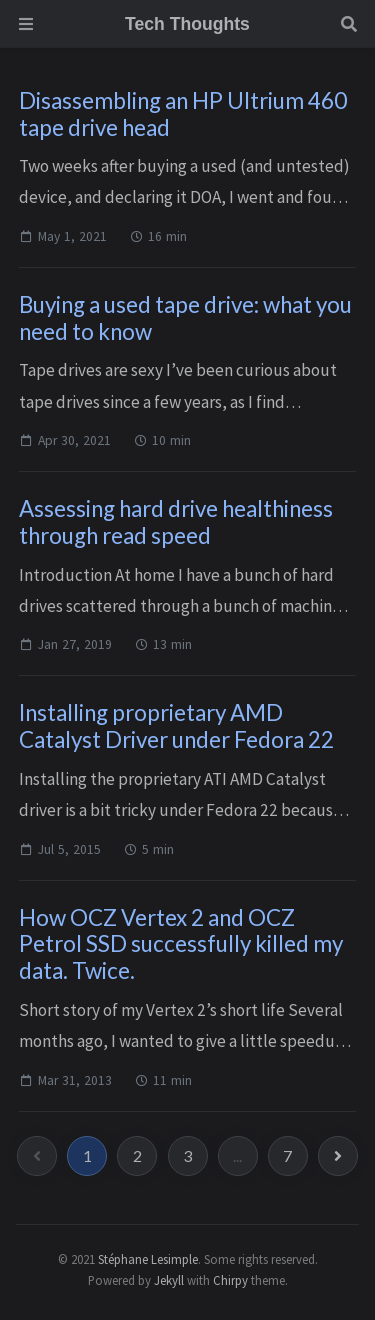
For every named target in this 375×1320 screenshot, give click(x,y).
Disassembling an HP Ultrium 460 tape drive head (183, 114)
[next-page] (338, 1156)
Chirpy (230, 1280)
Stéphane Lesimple (148, 1259)
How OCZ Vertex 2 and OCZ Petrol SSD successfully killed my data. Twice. (181, 944)
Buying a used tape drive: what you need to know (185, 318)
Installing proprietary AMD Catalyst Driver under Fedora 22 (176, 726)
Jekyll (169, 1280)
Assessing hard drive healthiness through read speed (176, 522)
